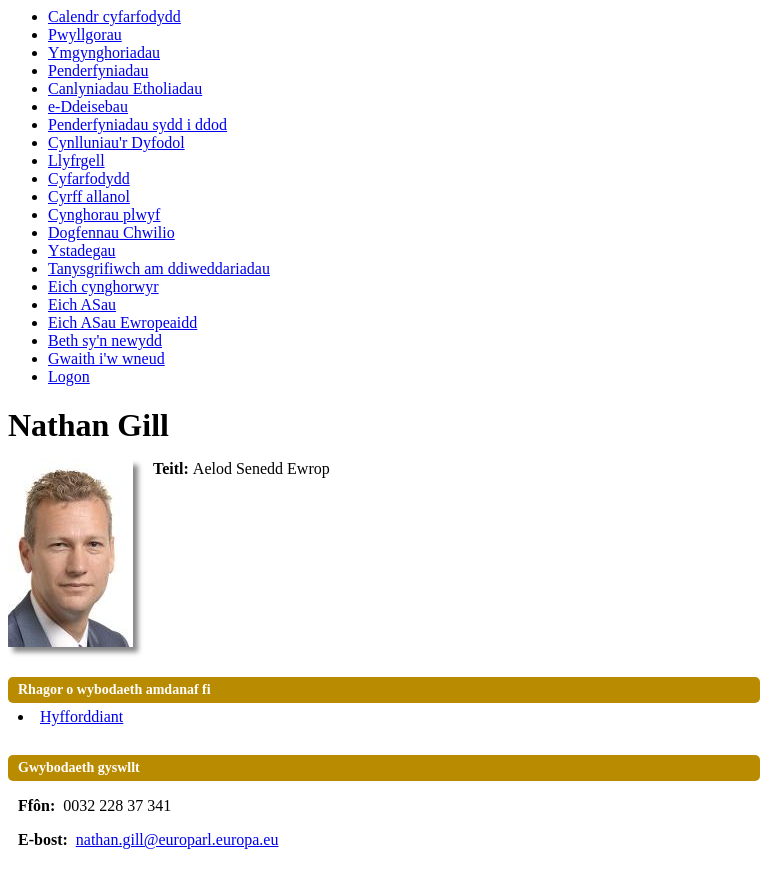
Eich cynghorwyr (103, 286)
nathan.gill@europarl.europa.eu (177, 839)
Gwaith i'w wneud (106, 358)
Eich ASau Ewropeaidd (122, 322)
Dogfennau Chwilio (111, 232)
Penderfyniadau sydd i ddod (137, 124)
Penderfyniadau (98, 70)
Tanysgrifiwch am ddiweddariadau (159, 268)
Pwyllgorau (85, 34)
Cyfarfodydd (89, 178)
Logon (69, 376)
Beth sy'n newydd (105, 340)
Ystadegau (82, 250)
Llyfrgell (76, 160)
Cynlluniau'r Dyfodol (116, 142)
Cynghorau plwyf (104, 214)
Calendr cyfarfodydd (114, 16)
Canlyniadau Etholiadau (125, 88)
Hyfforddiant (81, 716)
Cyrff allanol (89, 196)
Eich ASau (82, 304)
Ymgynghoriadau (104, 52)
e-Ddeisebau (88, 106)
